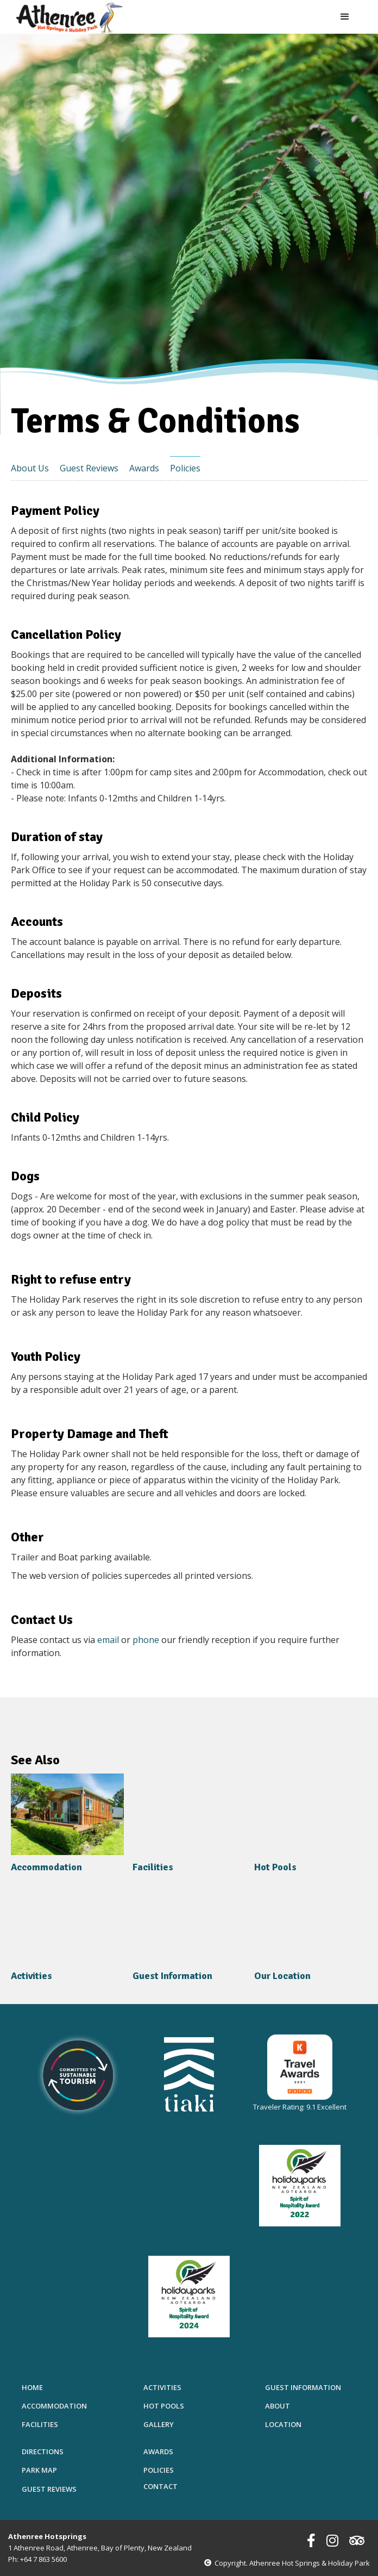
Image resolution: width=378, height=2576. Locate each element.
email (108, 1640)
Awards (144, 468)
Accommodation (54, 2406)
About (277, 2406)
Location (283, 2424)
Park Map (39, 2470)
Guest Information (303, 2387)
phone (147, 1640)
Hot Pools (163, 2406)
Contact (160, 2486)
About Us (30, 468)
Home (32, 2387)
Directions (43, 2451)
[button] (345, 17)
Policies (185, 468)
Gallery (158, 2424)
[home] (69, 18)
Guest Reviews (89, 468)
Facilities (40, 2424)
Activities (162, 2387)
